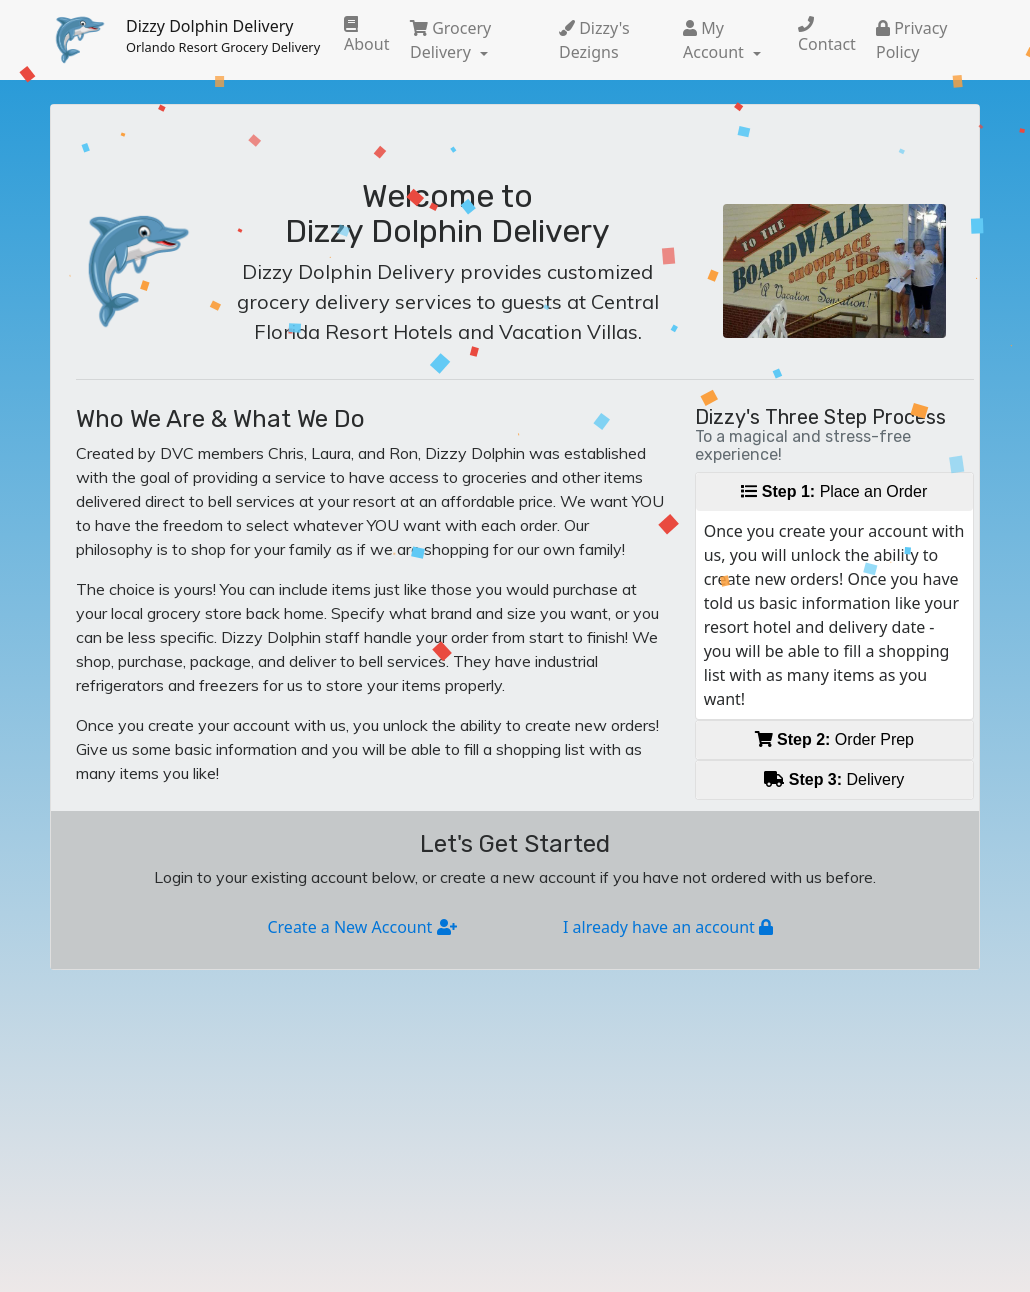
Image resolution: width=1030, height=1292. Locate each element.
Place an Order (834, 491)
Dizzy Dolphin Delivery (223, 36)
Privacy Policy (912, 40)
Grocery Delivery (450, 40)
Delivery (834, 779)
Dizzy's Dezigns (594, 40)
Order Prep (834, 739)
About (366, 35)
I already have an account (668, 927)
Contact (827, 35)
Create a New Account (361, 927)
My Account (715, 40)
